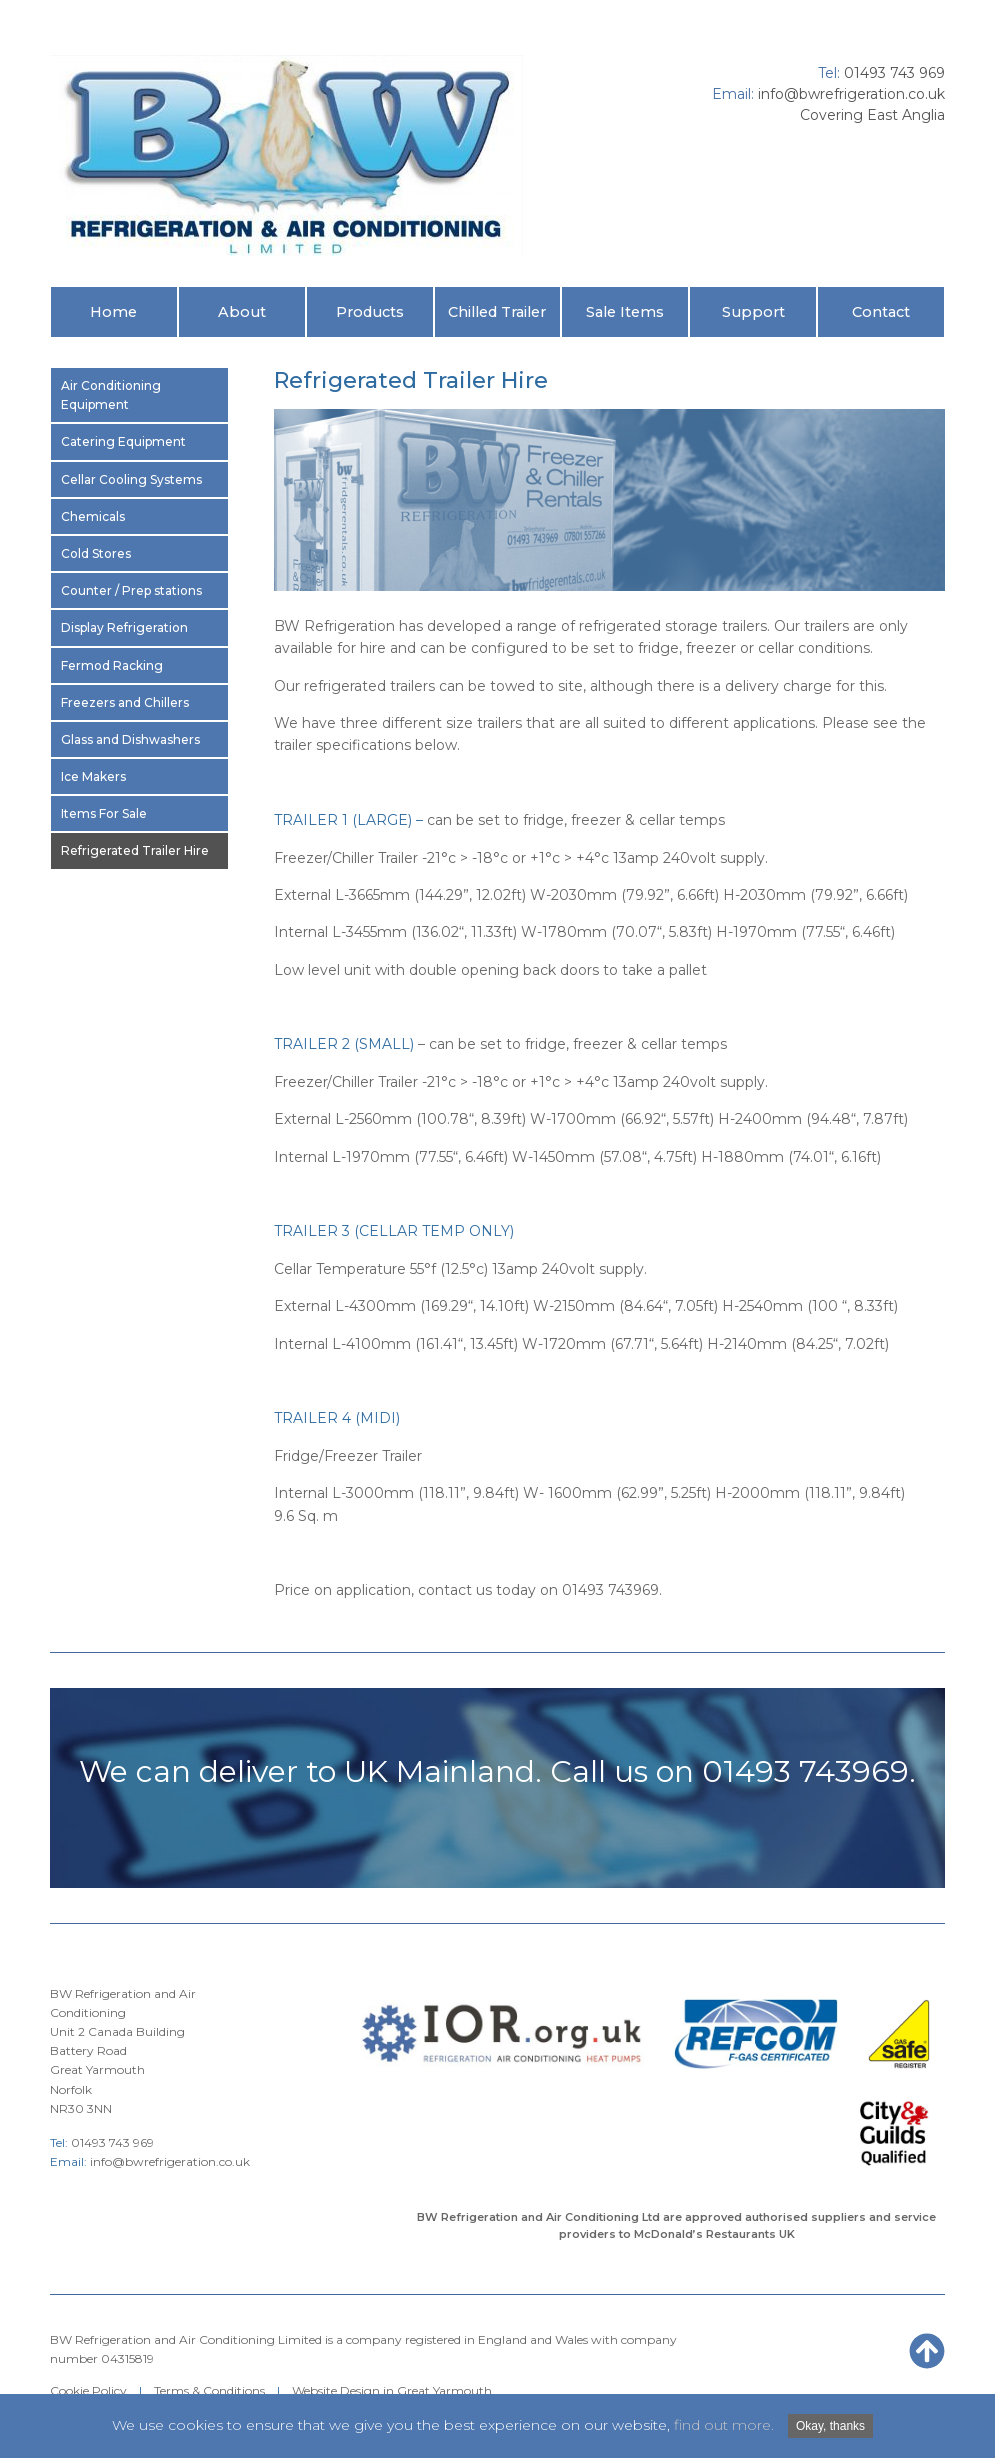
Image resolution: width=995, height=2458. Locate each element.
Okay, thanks (830, 2426)
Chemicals (93, 516)
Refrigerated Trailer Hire (135, 850)
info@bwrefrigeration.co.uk (851, 94)
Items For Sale (104, 813)
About (242, 312)
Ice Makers (93, 776)
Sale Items (625, 312)
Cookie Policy (88, 2390)
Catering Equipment (123, 441)
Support (753, 312)
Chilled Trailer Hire (497, 320)
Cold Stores (96, 553)
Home (113, 312)
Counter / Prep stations (131, 590)
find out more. (724, 2425)
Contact (881, 312)
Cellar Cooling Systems (131, 479)
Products (370, 312)
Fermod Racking (112, 665)
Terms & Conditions (209, 2390)
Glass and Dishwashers (130, 739)
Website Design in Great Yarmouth (392, 2390)
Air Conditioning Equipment (111, 395)
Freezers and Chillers (125, 702)
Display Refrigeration (124, 627)
